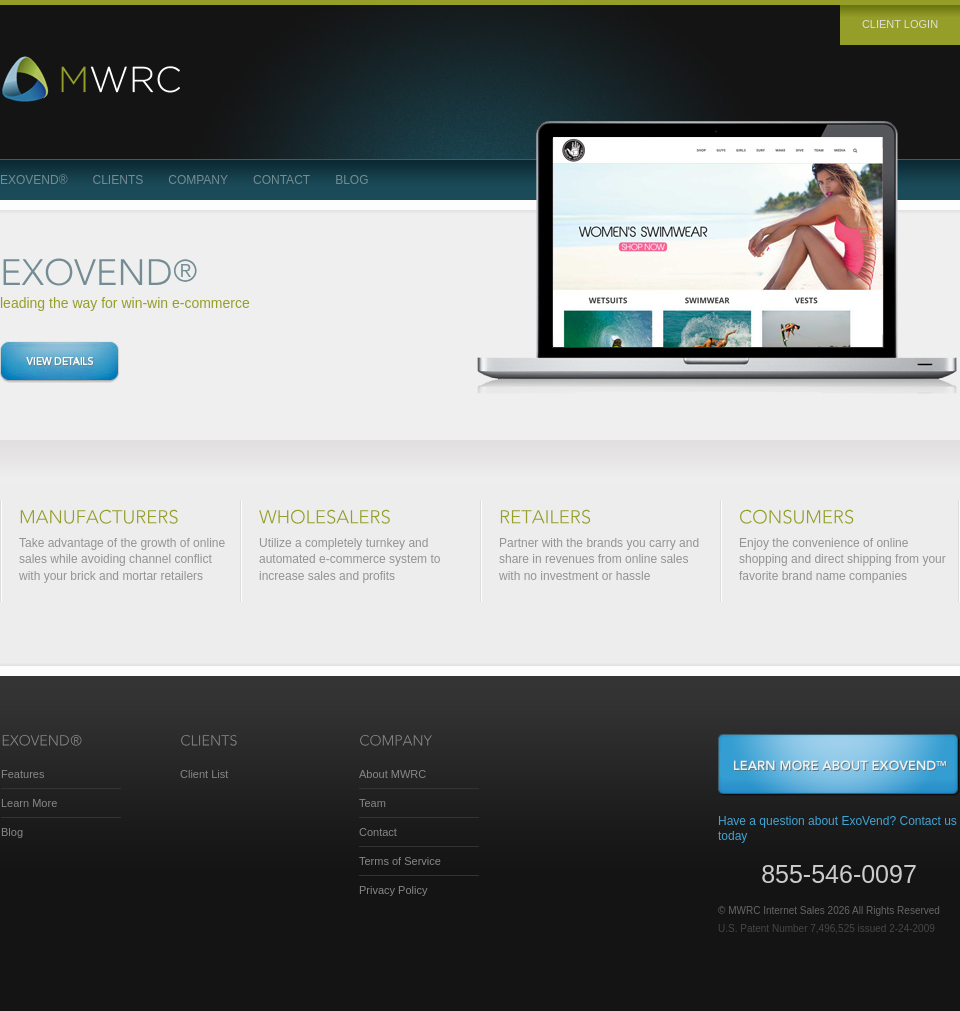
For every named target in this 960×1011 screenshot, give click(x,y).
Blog (351, 180)
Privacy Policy (393, 890)
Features (22, 774)
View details (59, 362)
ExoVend (34, 180)
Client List (204, 774)
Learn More (29, 803)
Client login (900, 24)
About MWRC (392, 774)
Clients (118, 180)
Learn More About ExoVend (839, 765)
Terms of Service (400, 861)
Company (198, 180)
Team (372, 803)
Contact (281, 180)
